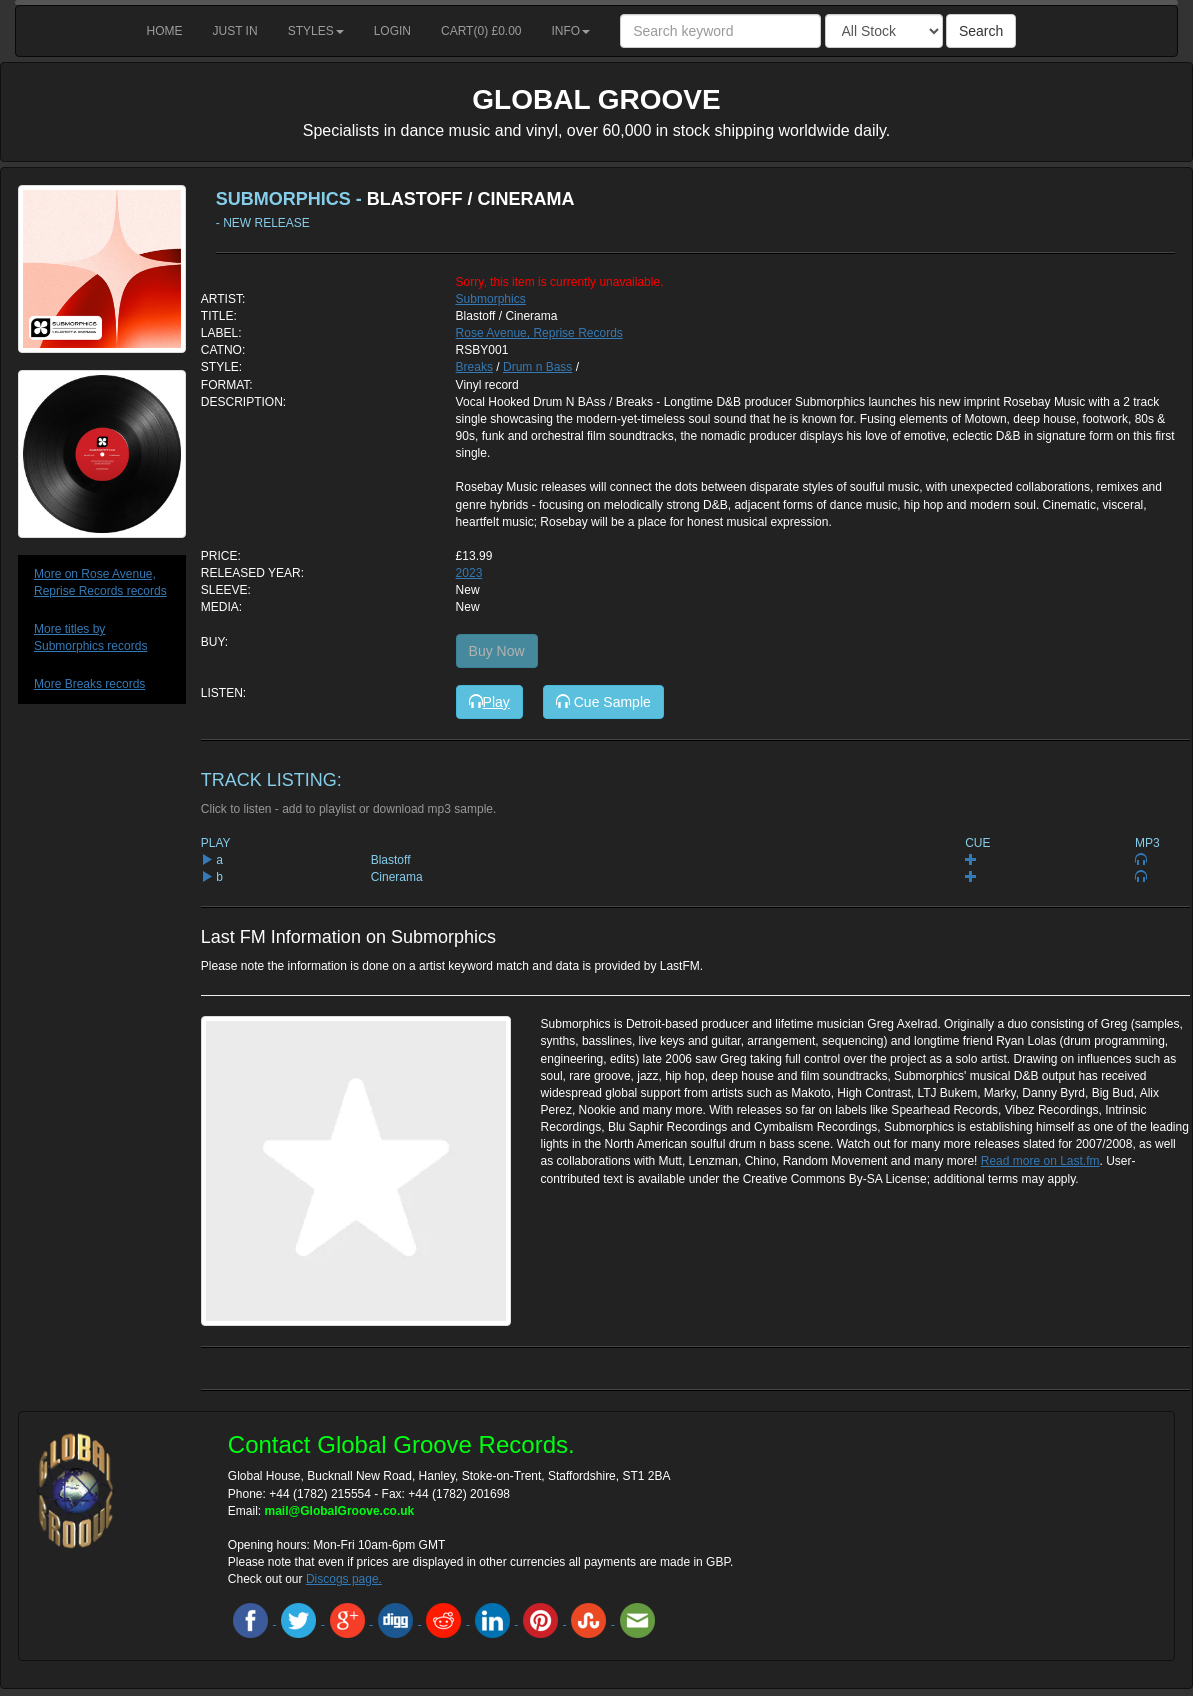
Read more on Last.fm (1040, 1161)
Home (165, 31)
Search (981, 31)
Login (392, 31)
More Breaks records (89, 684)
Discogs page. (344, 1579)
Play (489, 702)
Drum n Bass (537, 367)
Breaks (474, 367)
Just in (235, 31)
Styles (316, 31)
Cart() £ (481, 31)
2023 (469, 573)
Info (571, 31)
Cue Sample (603, 702)
